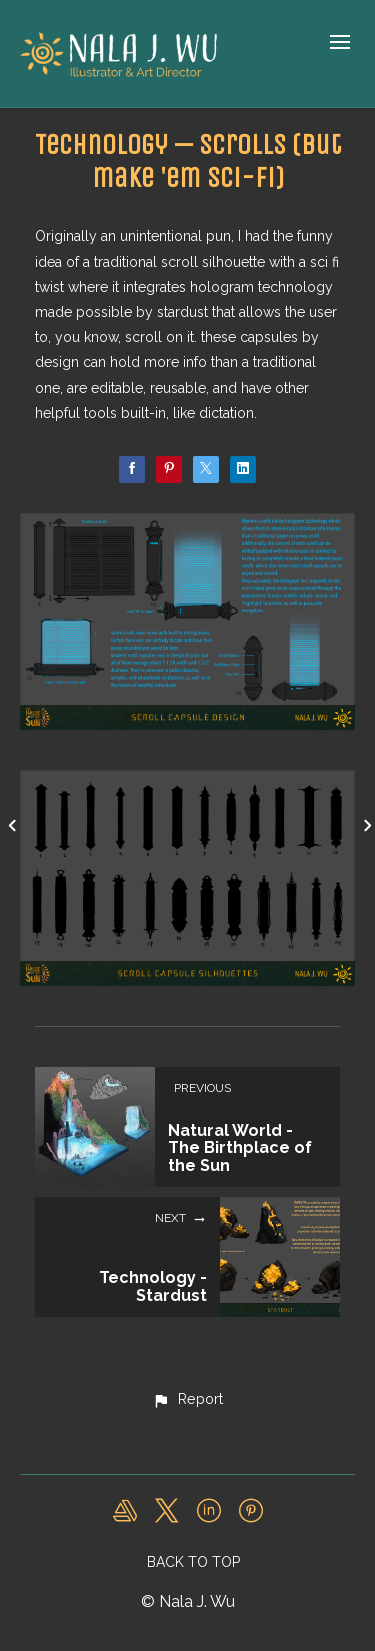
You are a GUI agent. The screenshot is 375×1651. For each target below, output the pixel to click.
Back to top (193, 1562)
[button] (187, 1400)
